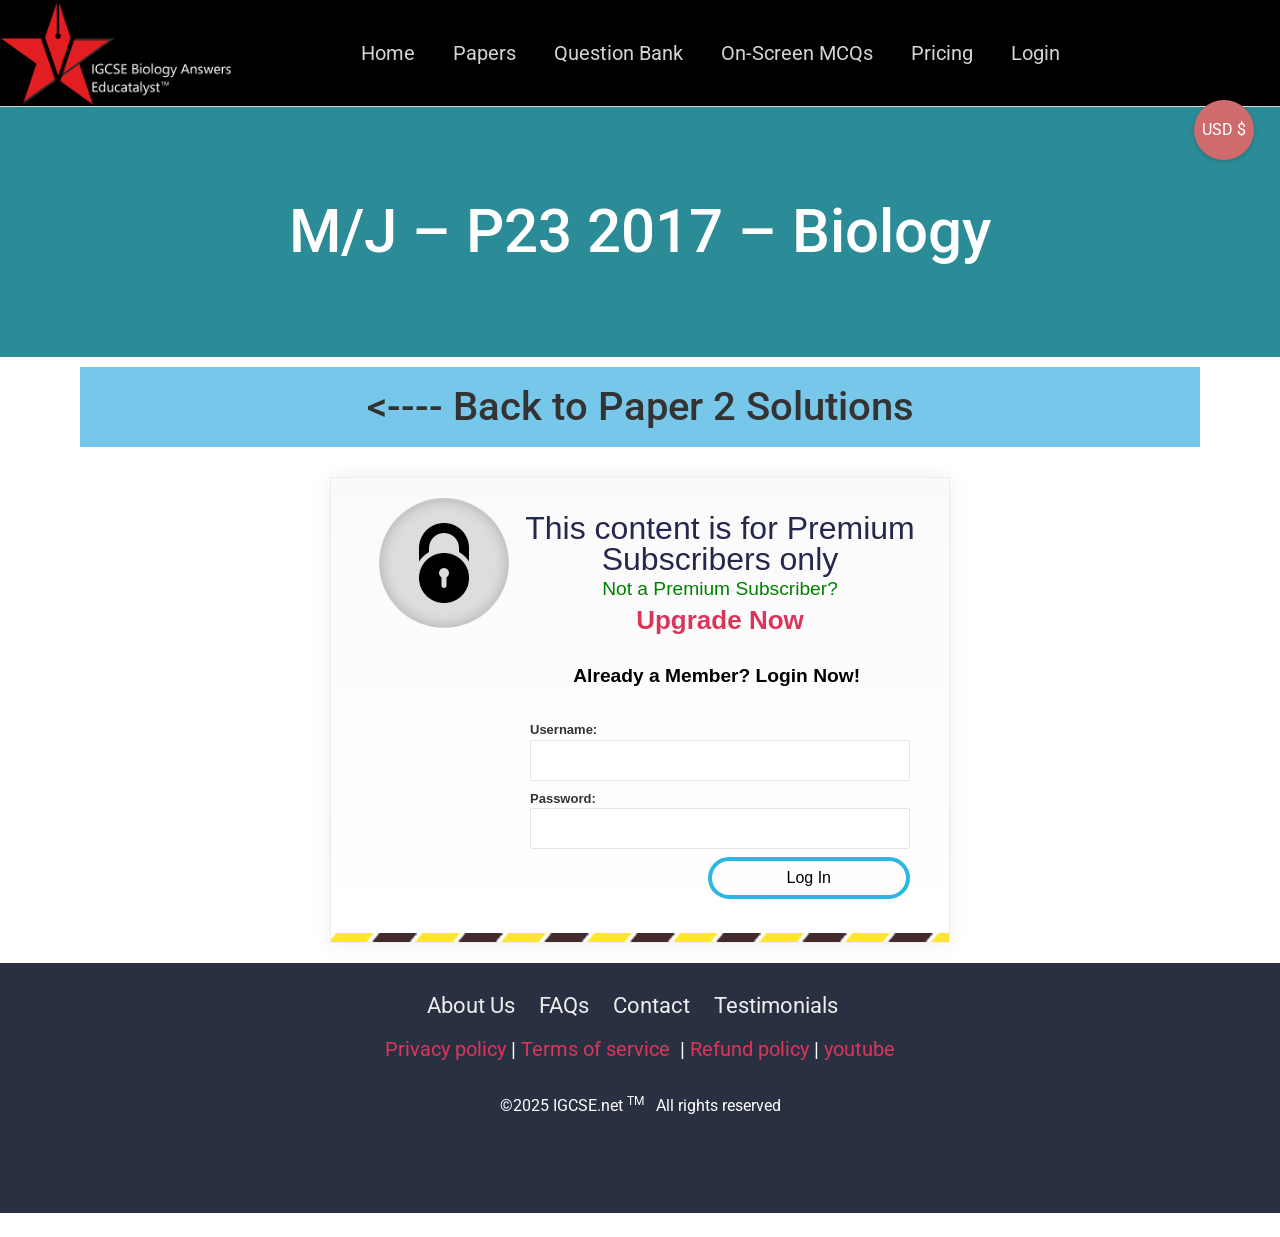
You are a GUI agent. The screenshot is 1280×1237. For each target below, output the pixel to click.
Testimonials (776, 1005)
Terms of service (598, 1049)
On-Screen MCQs (797, 53)
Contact (651, 1005)
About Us (471, 1005)
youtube (859, 1049)
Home (388, 53)
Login (1035, 53)
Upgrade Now (720, 620)
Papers (484, 53)
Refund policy (749, 1049)
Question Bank (618, 53)
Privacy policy (445, 1049)
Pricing (942, 53)
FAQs (564, 1005)
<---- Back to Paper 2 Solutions (640, 406)
